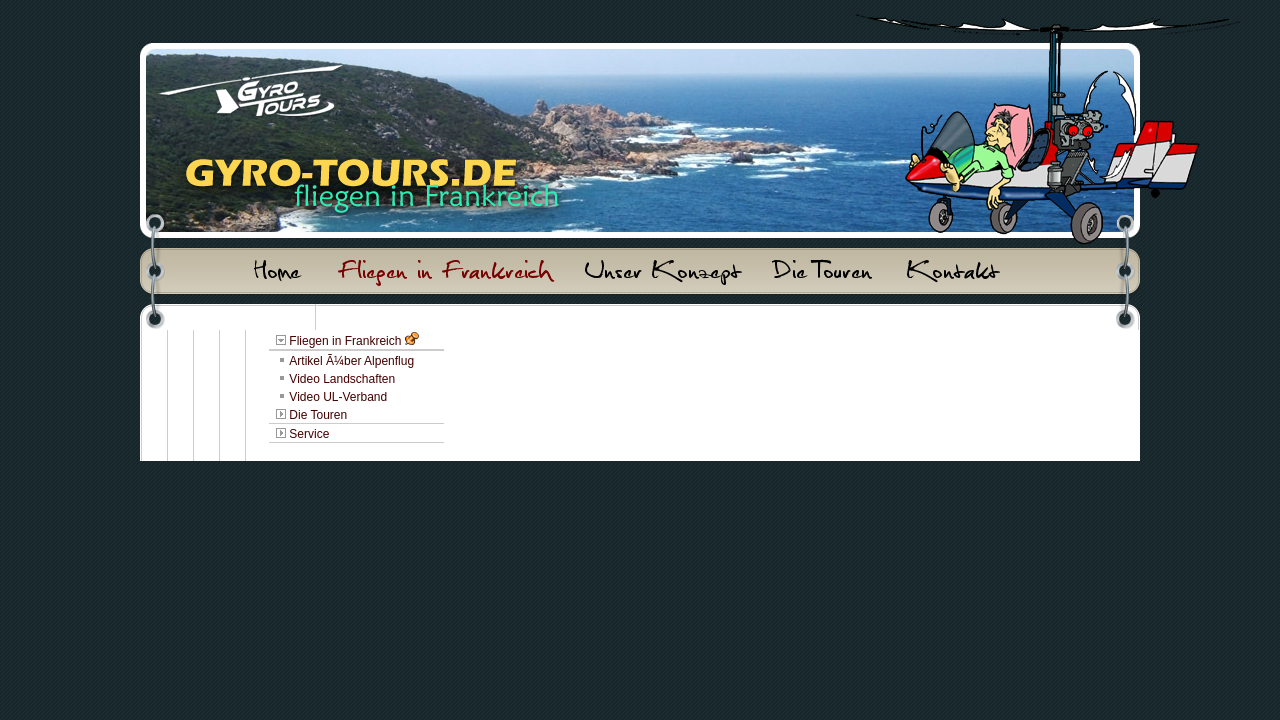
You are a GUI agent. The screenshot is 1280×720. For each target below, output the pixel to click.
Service (309, 434)
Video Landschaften (342, 379)
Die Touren (318, 415)
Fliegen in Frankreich (345, 341)
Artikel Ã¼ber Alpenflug (351, 361)
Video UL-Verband (338, 397)
